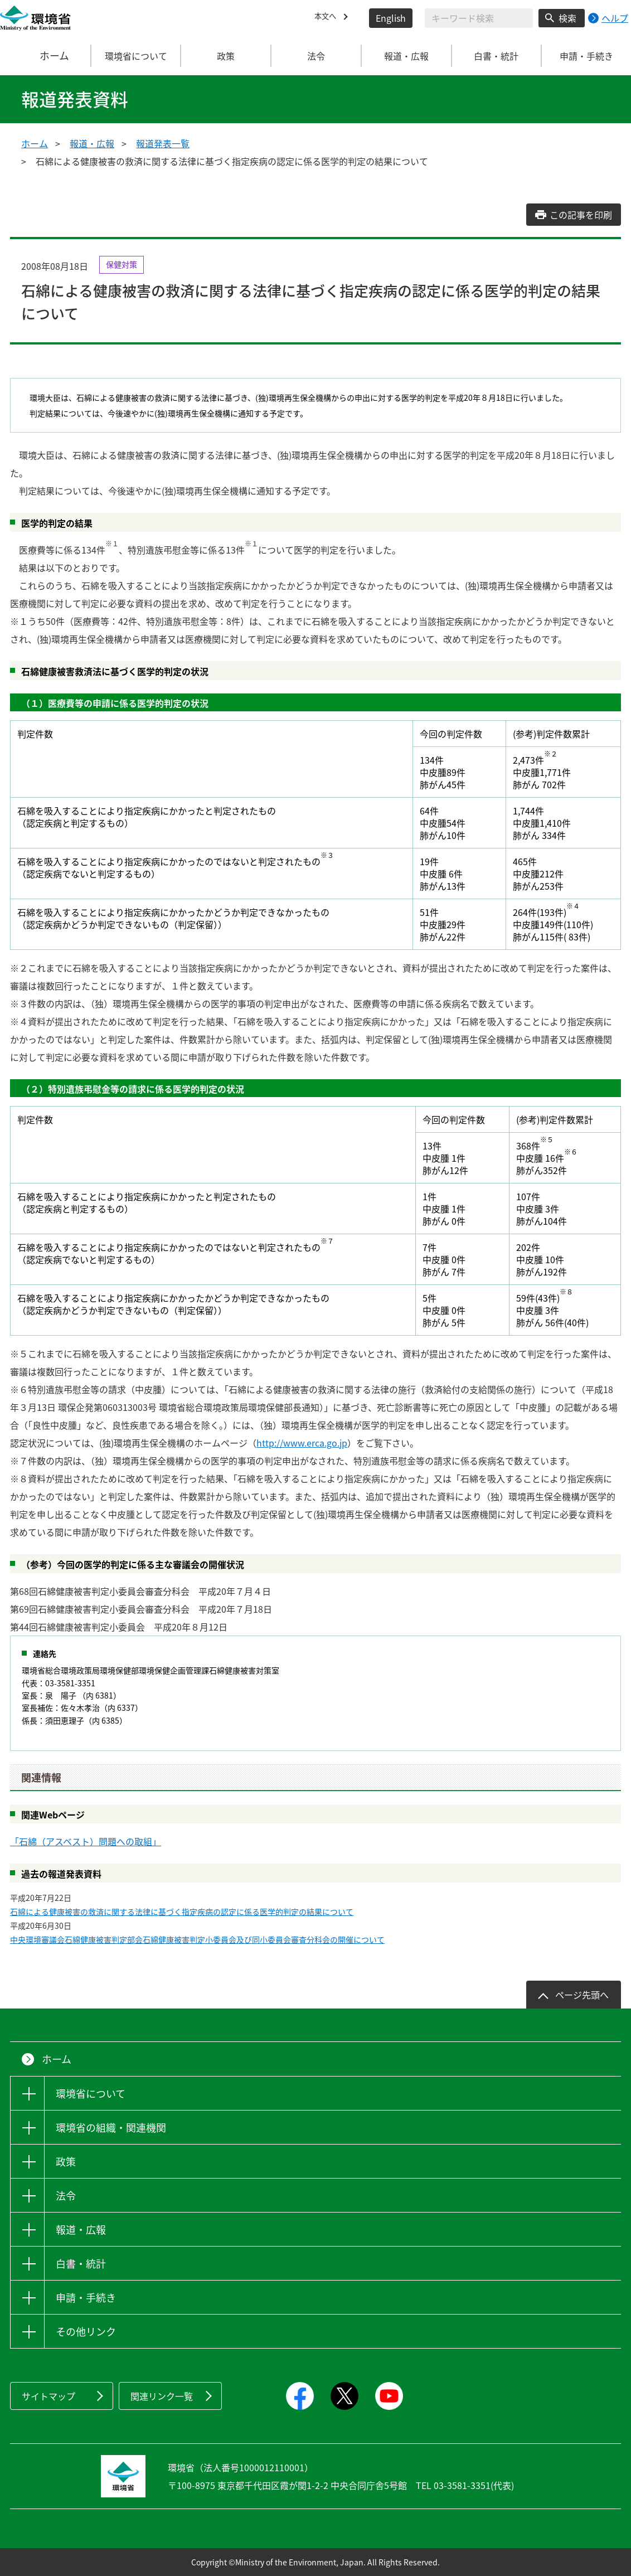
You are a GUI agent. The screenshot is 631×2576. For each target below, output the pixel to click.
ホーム (45, 55)
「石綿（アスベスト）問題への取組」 (85, 1841)
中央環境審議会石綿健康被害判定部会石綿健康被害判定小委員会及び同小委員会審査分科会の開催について (197, 1939)
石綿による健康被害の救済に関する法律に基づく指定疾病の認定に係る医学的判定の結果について (181, 1911)
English (391, 18)
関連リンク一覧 (161, 2396)
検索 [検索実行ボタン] (567, 18)
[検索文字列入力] (479, 18)
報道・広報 (92, 143)
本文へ (327, 18)
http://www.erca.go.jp (301, 1442)
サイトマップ (48, 2396)
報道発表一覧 (163, 143)
